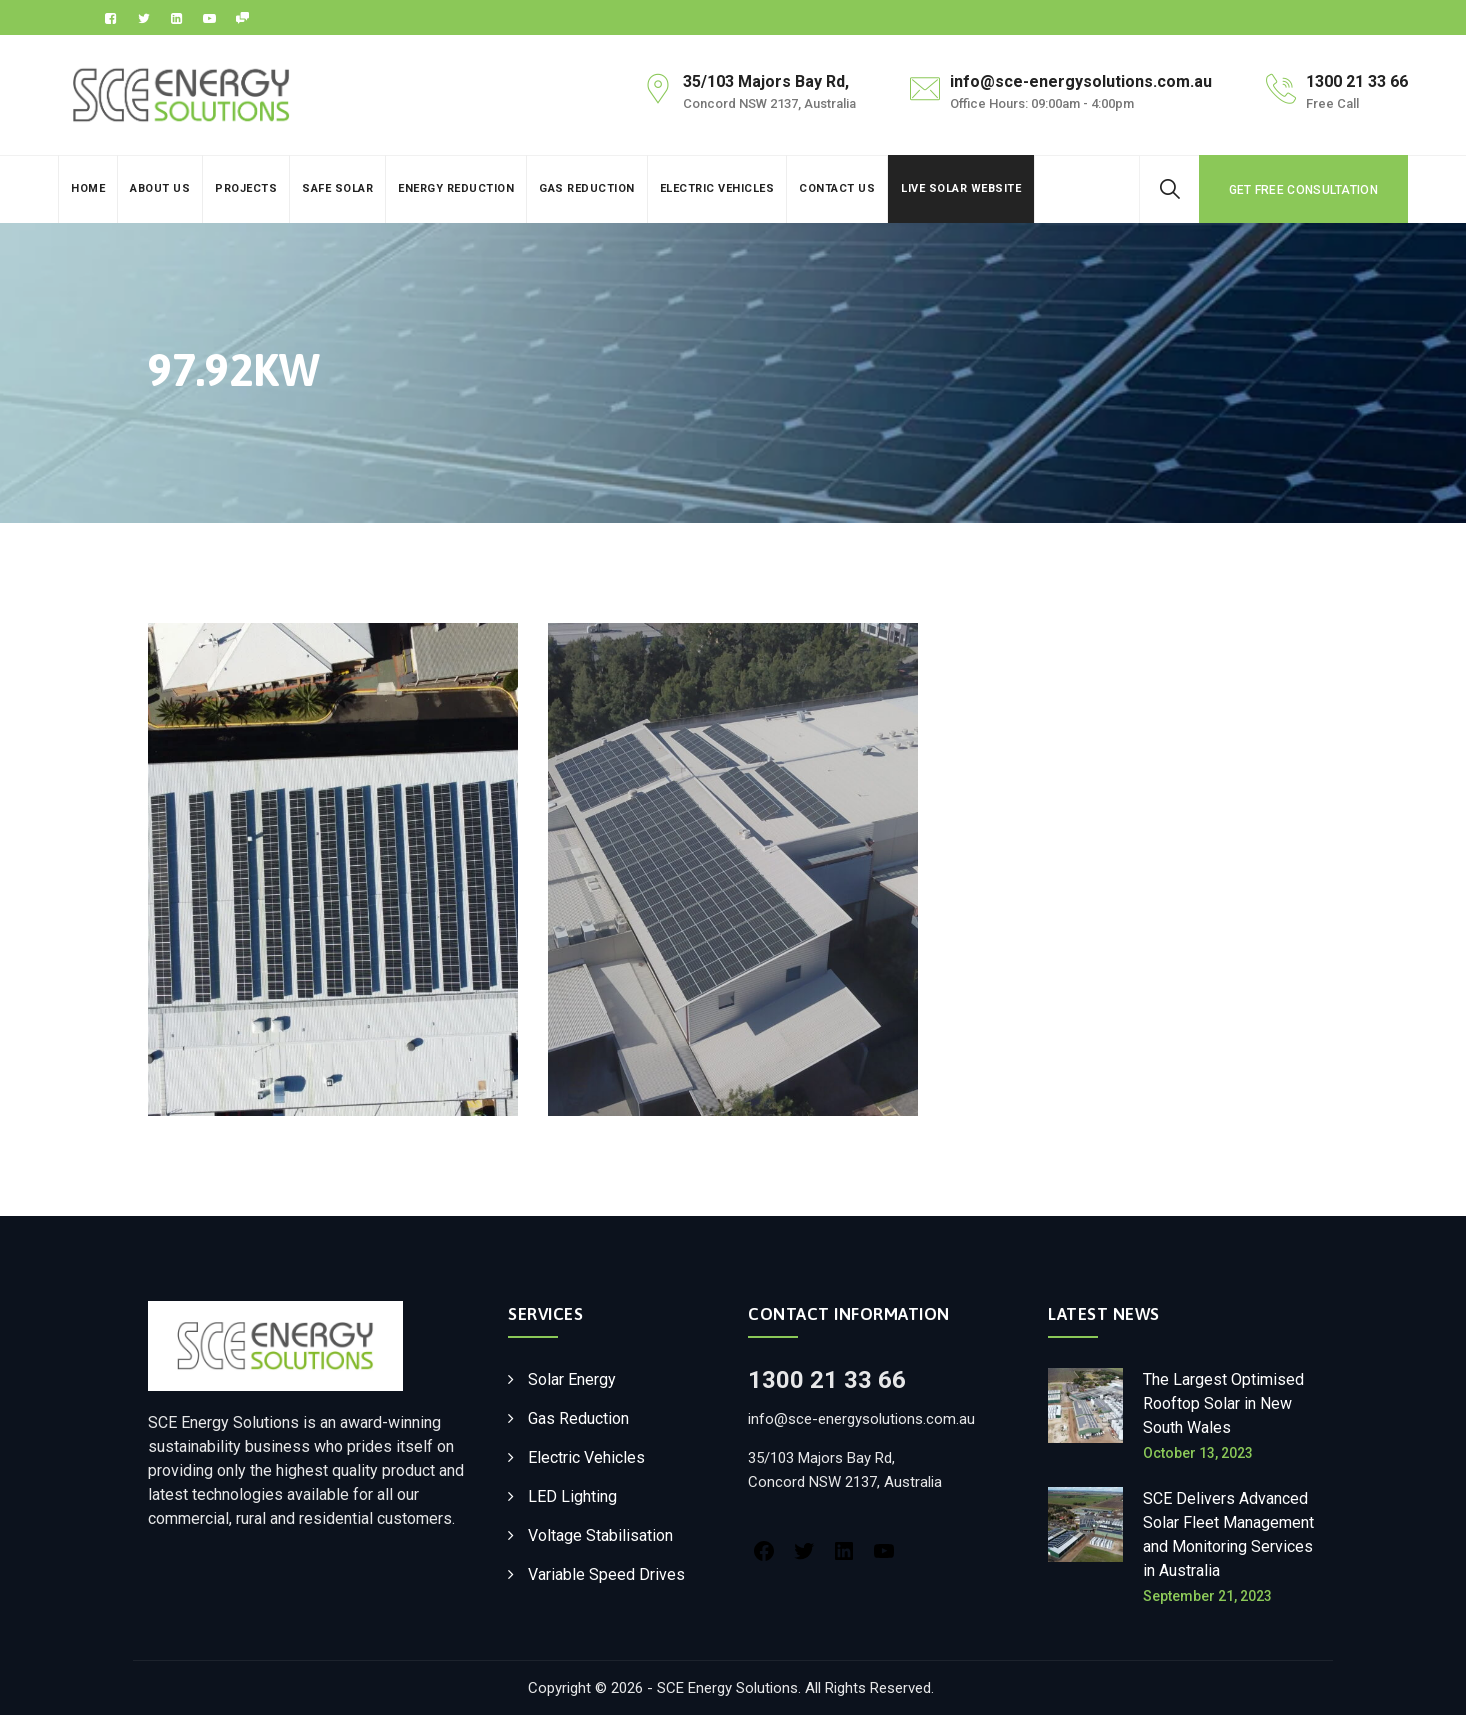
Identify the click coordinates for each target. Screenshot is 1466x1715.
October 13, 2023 (1198, 1453)
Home (88, 188)
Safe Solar (337, 188)
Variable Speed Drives (606, 1574)
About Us (160, 188)
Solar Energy (572, 1379)
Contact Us (837, 188)
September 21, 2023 (1207, 1596)
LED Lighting (572, 1496)
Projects (246, 188)
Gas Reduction (587, 188)
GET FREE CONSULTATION (1303, 190)
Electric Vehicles (717, 188)
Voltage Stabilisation (600, 1535)
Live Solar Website (961, 188)
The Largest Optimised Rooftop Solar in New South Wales (1223, 1403)
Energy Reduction (456, 188)
